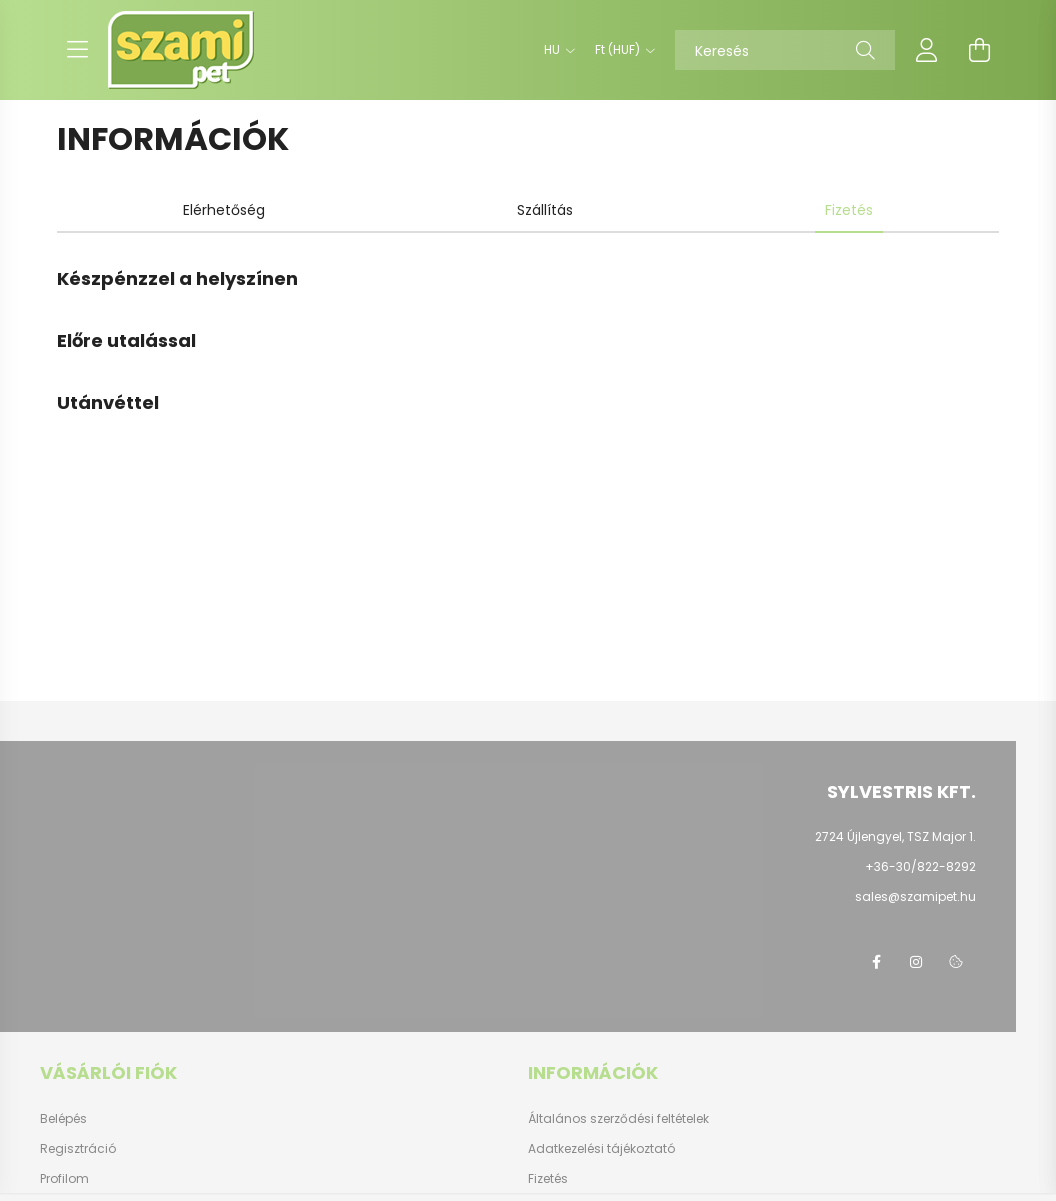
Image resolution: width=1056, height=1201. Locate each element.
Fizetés (548, 1179)
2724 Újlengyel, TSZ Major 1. (895, 836)
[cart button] (979, 50)
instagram (916, 962)
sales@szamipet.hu (915, 896)
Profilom (64, 1179)
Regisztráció (78, 1149)
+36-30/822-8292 (920, 866)
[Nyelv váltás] (554, 50)
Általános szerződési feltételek (618, 1119)
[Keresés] (785, 50)
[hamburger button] (77, 50)
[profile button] (927, 50)
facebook (876, 962)
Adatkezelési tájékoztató (601, 1149)
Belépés (63, 1119)
